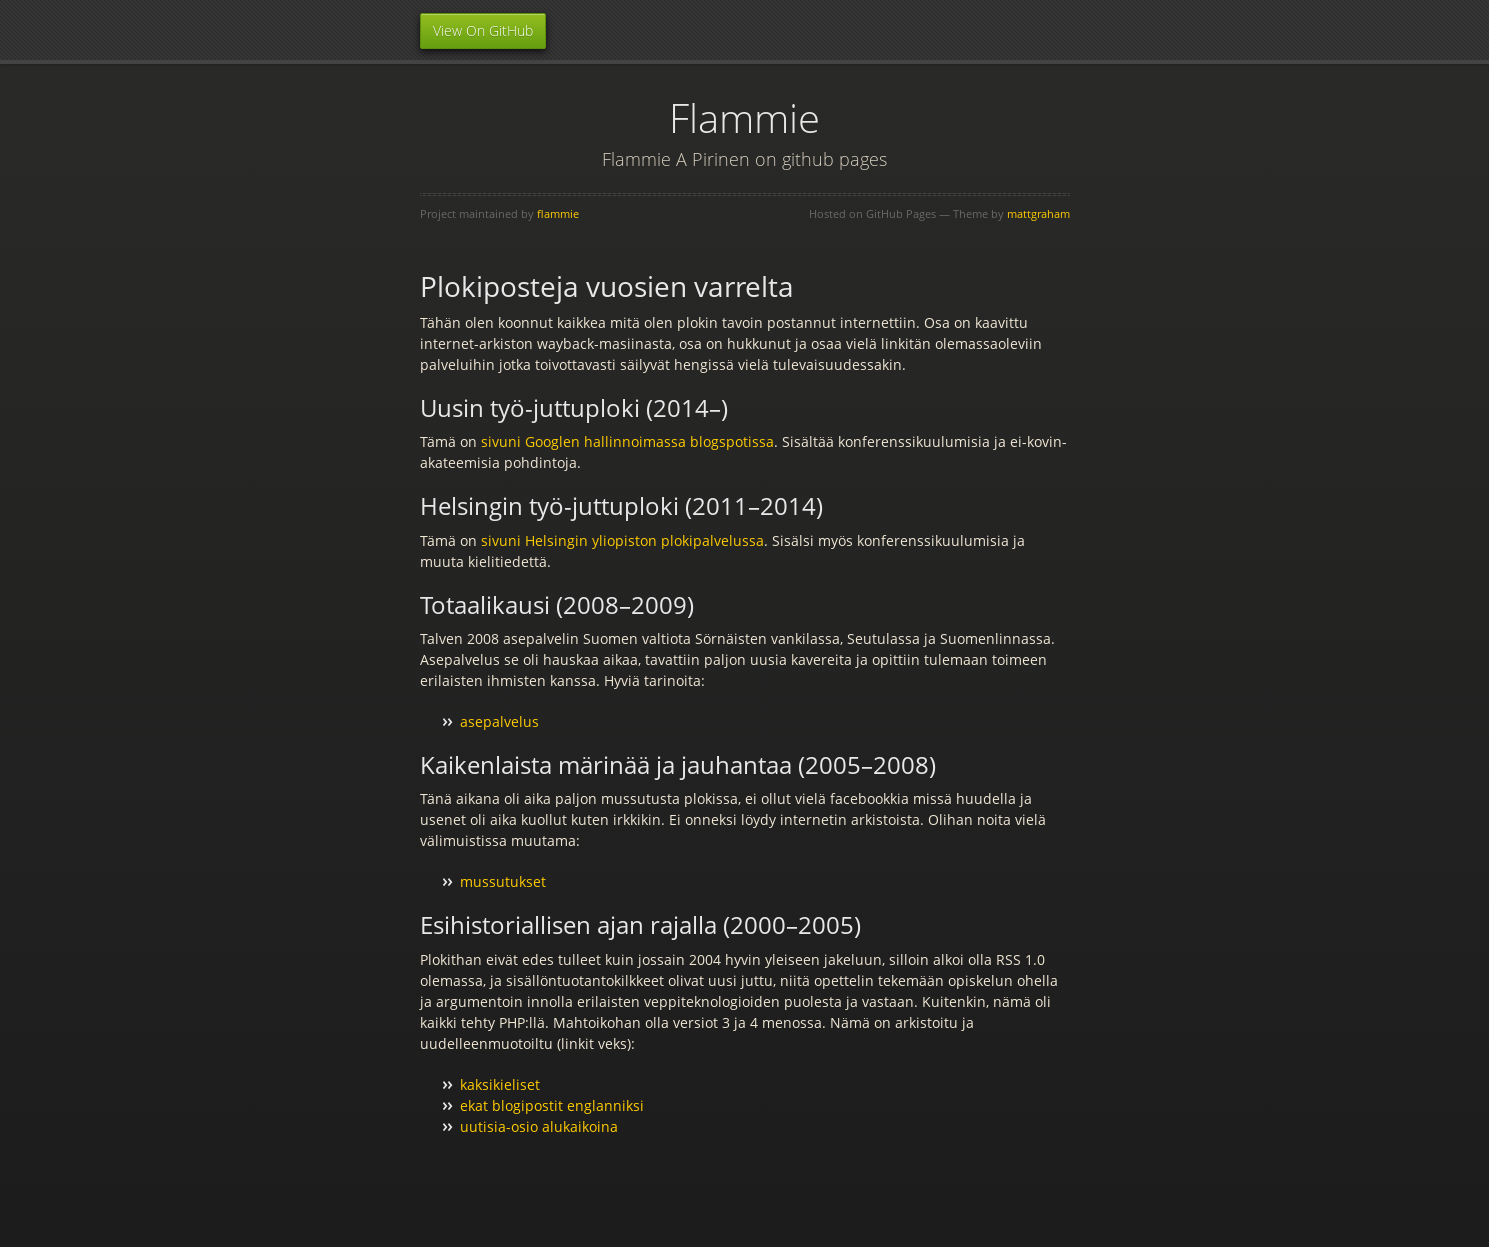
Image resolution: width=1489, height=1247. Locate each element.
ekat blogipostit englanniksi (552, 1105)
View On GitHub (483, 30)
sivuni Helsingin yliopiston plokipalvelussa (622, 540)
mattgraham (1038, 213)
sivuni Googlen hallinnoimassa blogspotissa (627, 441)
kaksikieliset (500, 1084)
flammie (558, 213)
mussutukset (503, 881)
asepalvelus (499, 721)
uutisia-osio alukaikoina (539, 1126)
